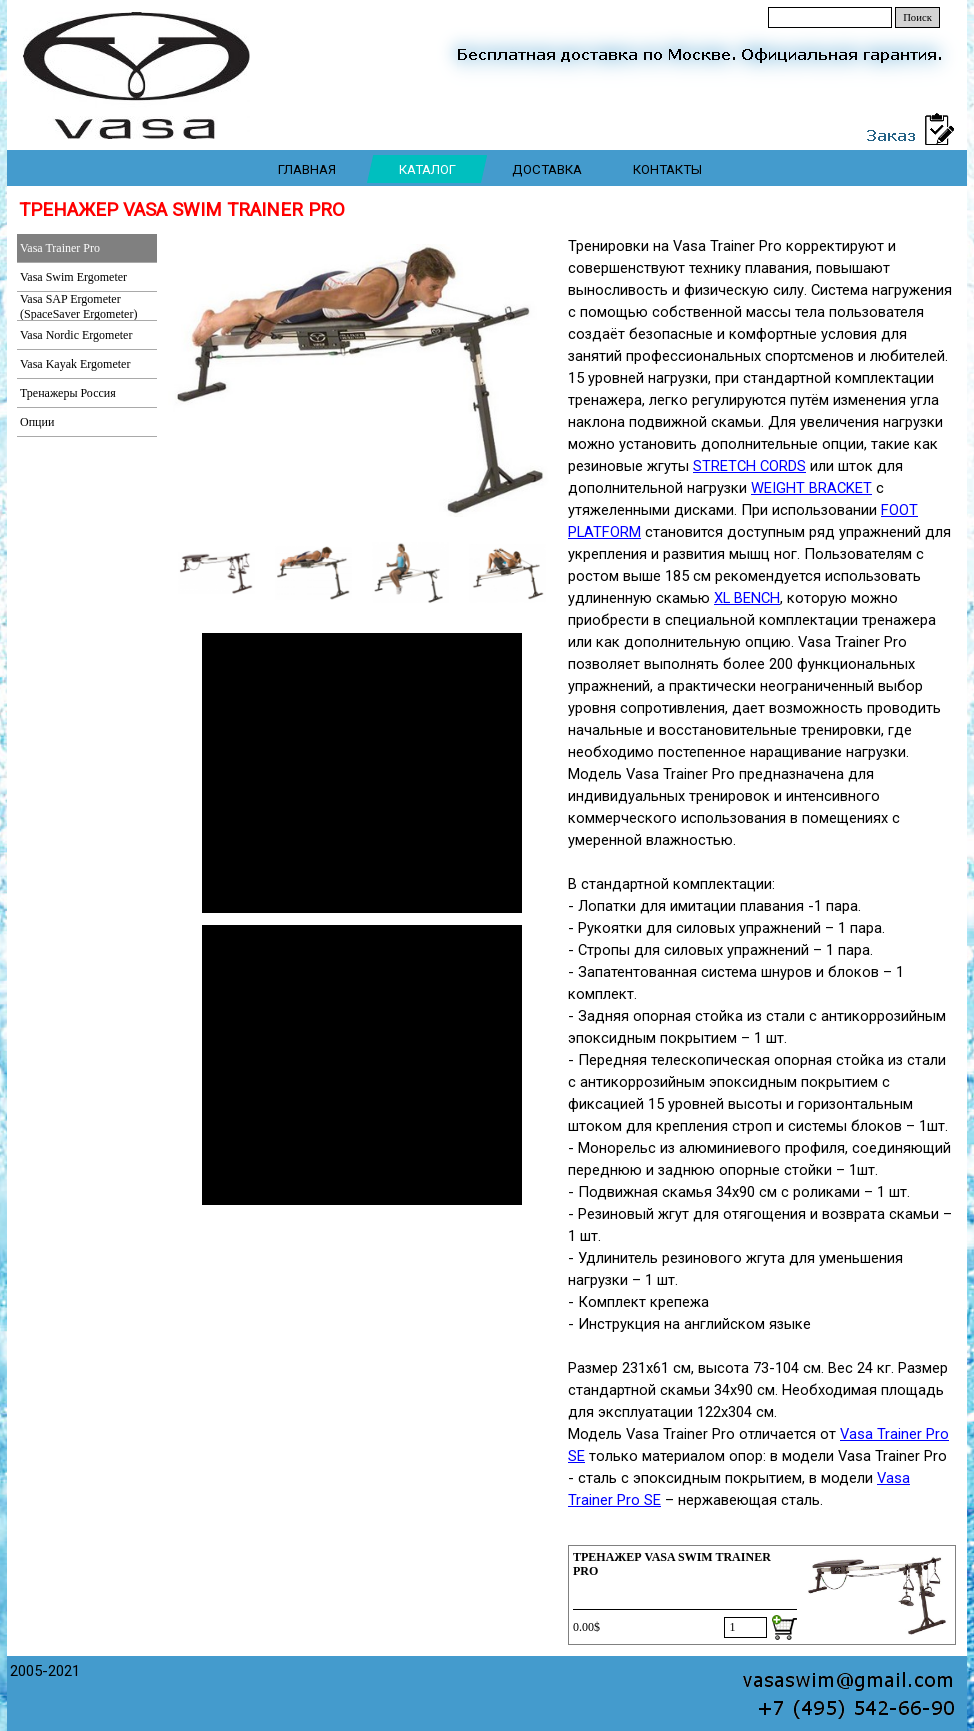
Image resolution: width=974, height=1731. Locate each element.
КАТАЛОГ (427, 169)
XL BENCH (747, 598)
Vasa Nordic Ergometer (76, 335)
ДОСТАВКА (547, 169)
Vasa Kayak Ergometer (75, 364)
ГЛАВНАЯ (307, 169)
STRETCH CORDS (749, 466)
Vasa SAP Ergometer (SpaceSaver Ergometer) (78, 306)
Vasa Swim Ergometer (73, 277)
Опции (37, 422)
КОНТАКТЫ (667, 169)
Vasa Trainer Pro (60, 248)
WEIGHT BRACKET (811, 488)
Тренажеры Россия (68, 393)
